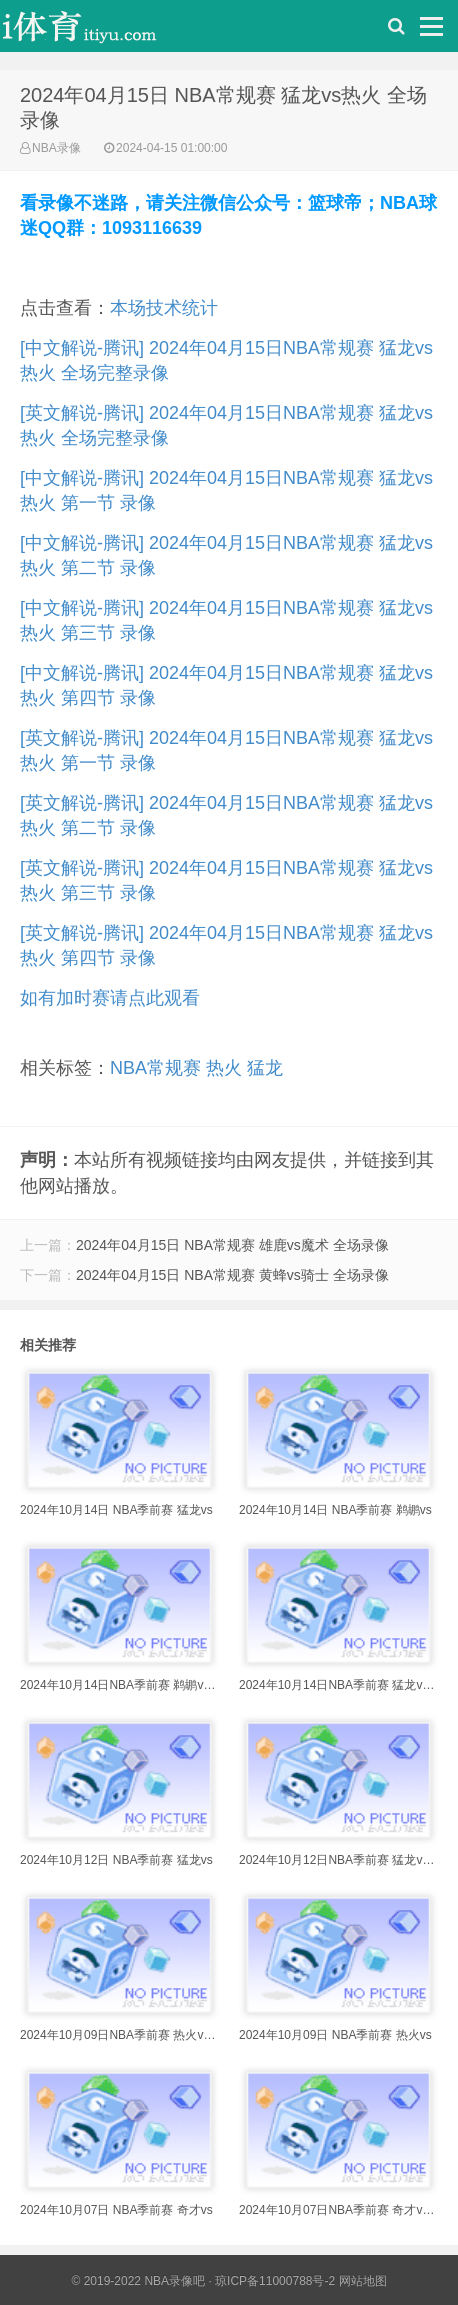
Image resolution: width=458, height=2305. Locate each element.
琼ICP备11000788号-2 (275, 2281)
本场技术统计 (164, 308)
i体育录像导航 (100, 31)
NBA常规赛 (155, 1068)
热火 (224, 1068)
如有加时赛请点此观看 (110, 998)
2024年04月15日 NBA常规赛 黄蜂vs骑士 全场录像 (232, 1275)
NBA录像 (56, 148)
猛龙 (265, 1068)
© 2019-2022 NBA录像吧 (138, 2281)
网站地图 (363, 2281)
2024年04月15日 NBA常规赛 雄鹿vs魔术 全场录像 (232, 1245)
